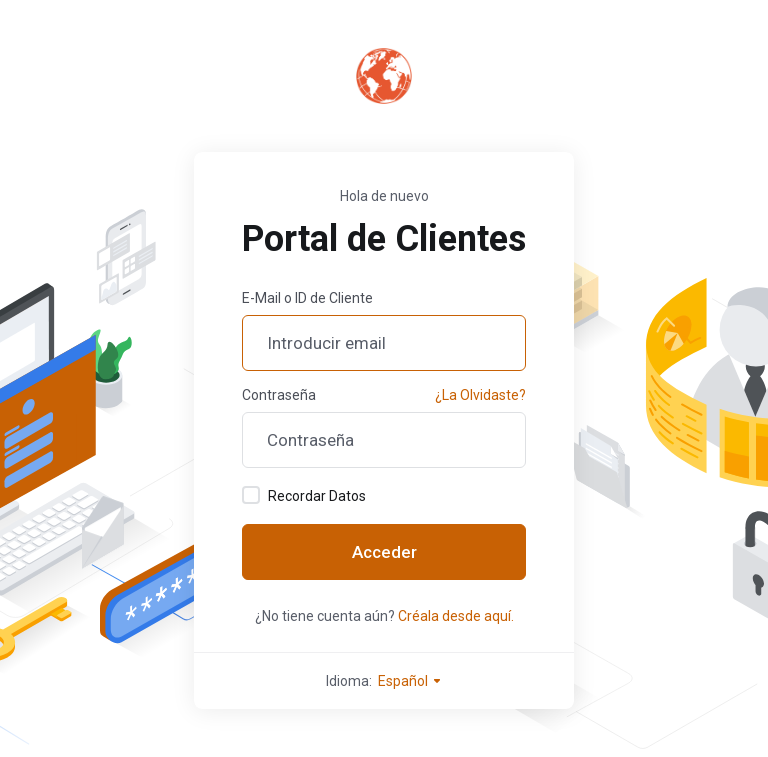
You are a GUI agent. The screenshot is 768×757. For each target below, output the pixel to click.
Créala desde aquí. (456, 616)
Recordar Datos (304, 495)
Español (410, 681)
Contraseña (279, 395)
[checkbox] (251, 495)
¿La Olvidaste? (480, 395)
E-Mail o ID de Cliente (307, 298)
